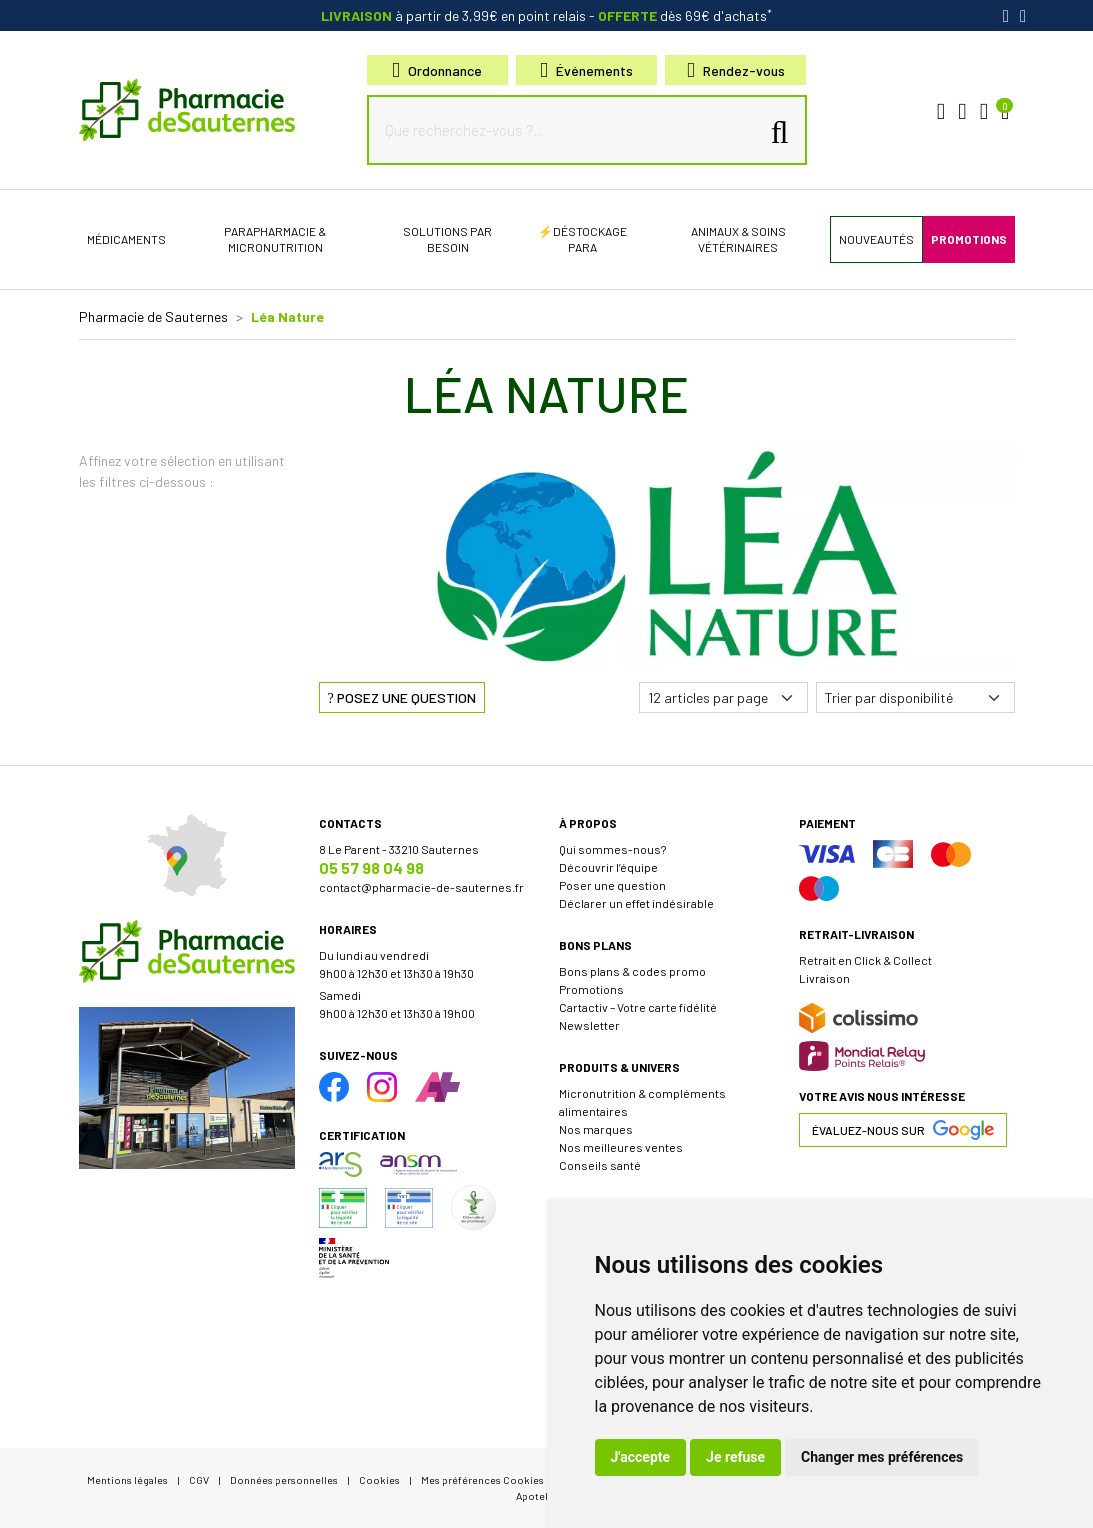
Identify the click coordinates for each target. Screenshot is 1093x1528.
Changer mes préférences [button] (882, 1457)
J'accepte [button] (641, 1457)
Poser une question (612, 885)
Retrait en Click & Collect (865, 960)
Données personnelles (284, 1479)
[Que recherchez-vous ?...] (568, 130)
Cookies (379, 1479)
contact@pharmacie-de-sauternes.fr (421, 887)
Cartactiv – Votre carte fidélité (638, 1007)
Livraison (824, 978)
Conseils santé (600, 1165)
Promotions (591, 989)
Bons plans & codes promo (632, 971)
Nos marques (596, 1129)
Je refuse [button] (735, 1457)
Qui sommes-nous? (612, 849)
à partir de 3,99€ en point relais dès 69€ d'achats (546, 15)
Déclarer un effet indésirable (636, 903)
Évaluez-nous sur (903, 1130)
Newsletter (589, 1025)
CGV (199, 1479)
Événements (586, 70)
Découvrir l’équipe (608, 867)
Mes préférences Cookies (482, 1479)
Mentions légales (127, 1479)
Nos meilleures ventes (621, 1147)
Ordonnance (437, 70)
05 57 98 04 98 (371, 867)
